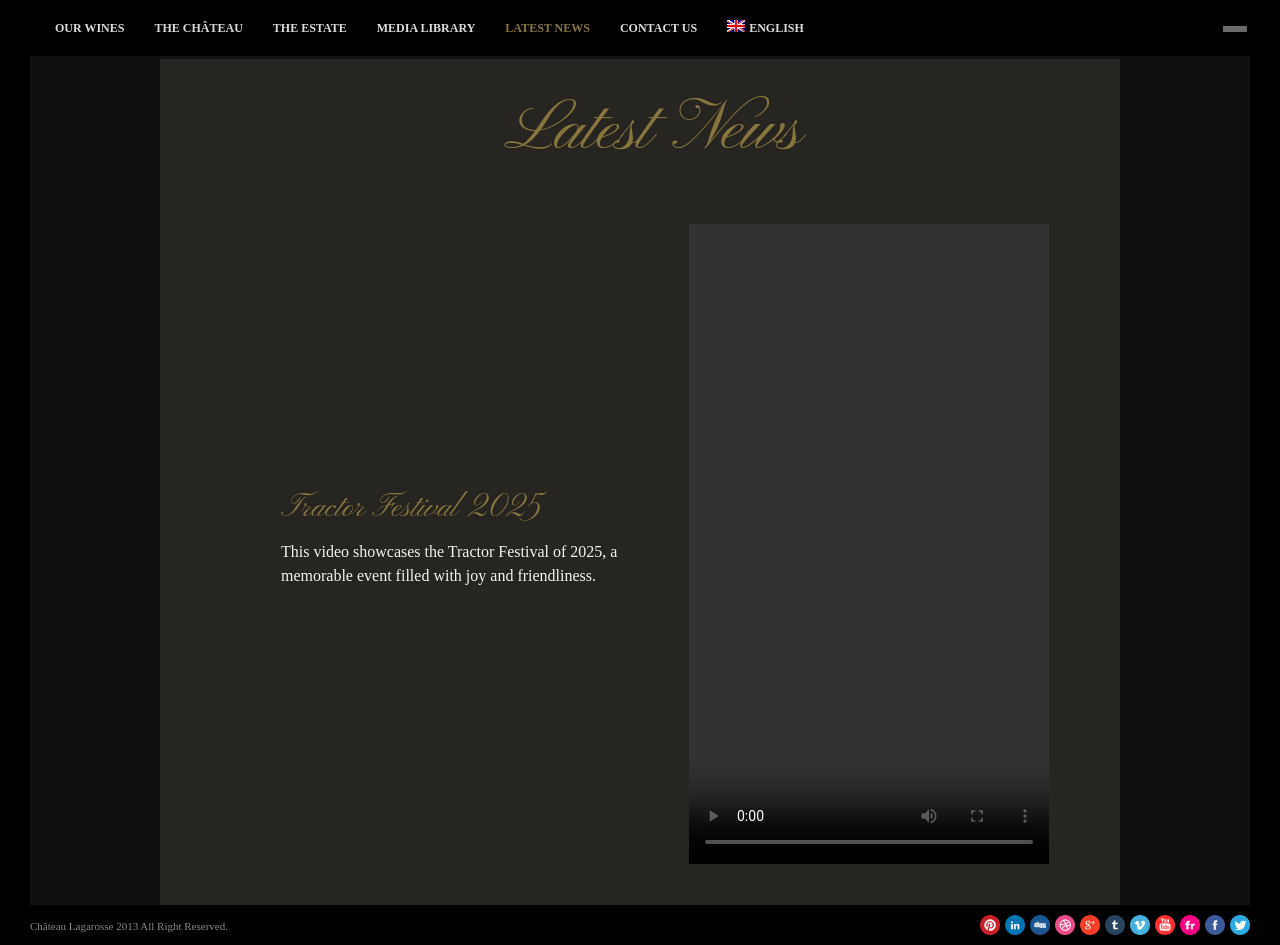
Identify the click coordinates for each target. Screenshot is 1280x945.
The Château (198, 28)
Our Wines (89, 28)
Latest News (547, 28)
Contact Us (658, 28)
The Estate (310, 28)
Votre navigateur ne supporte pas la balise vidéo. (869, 544)
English (765, 27)
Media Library (426, 28)
